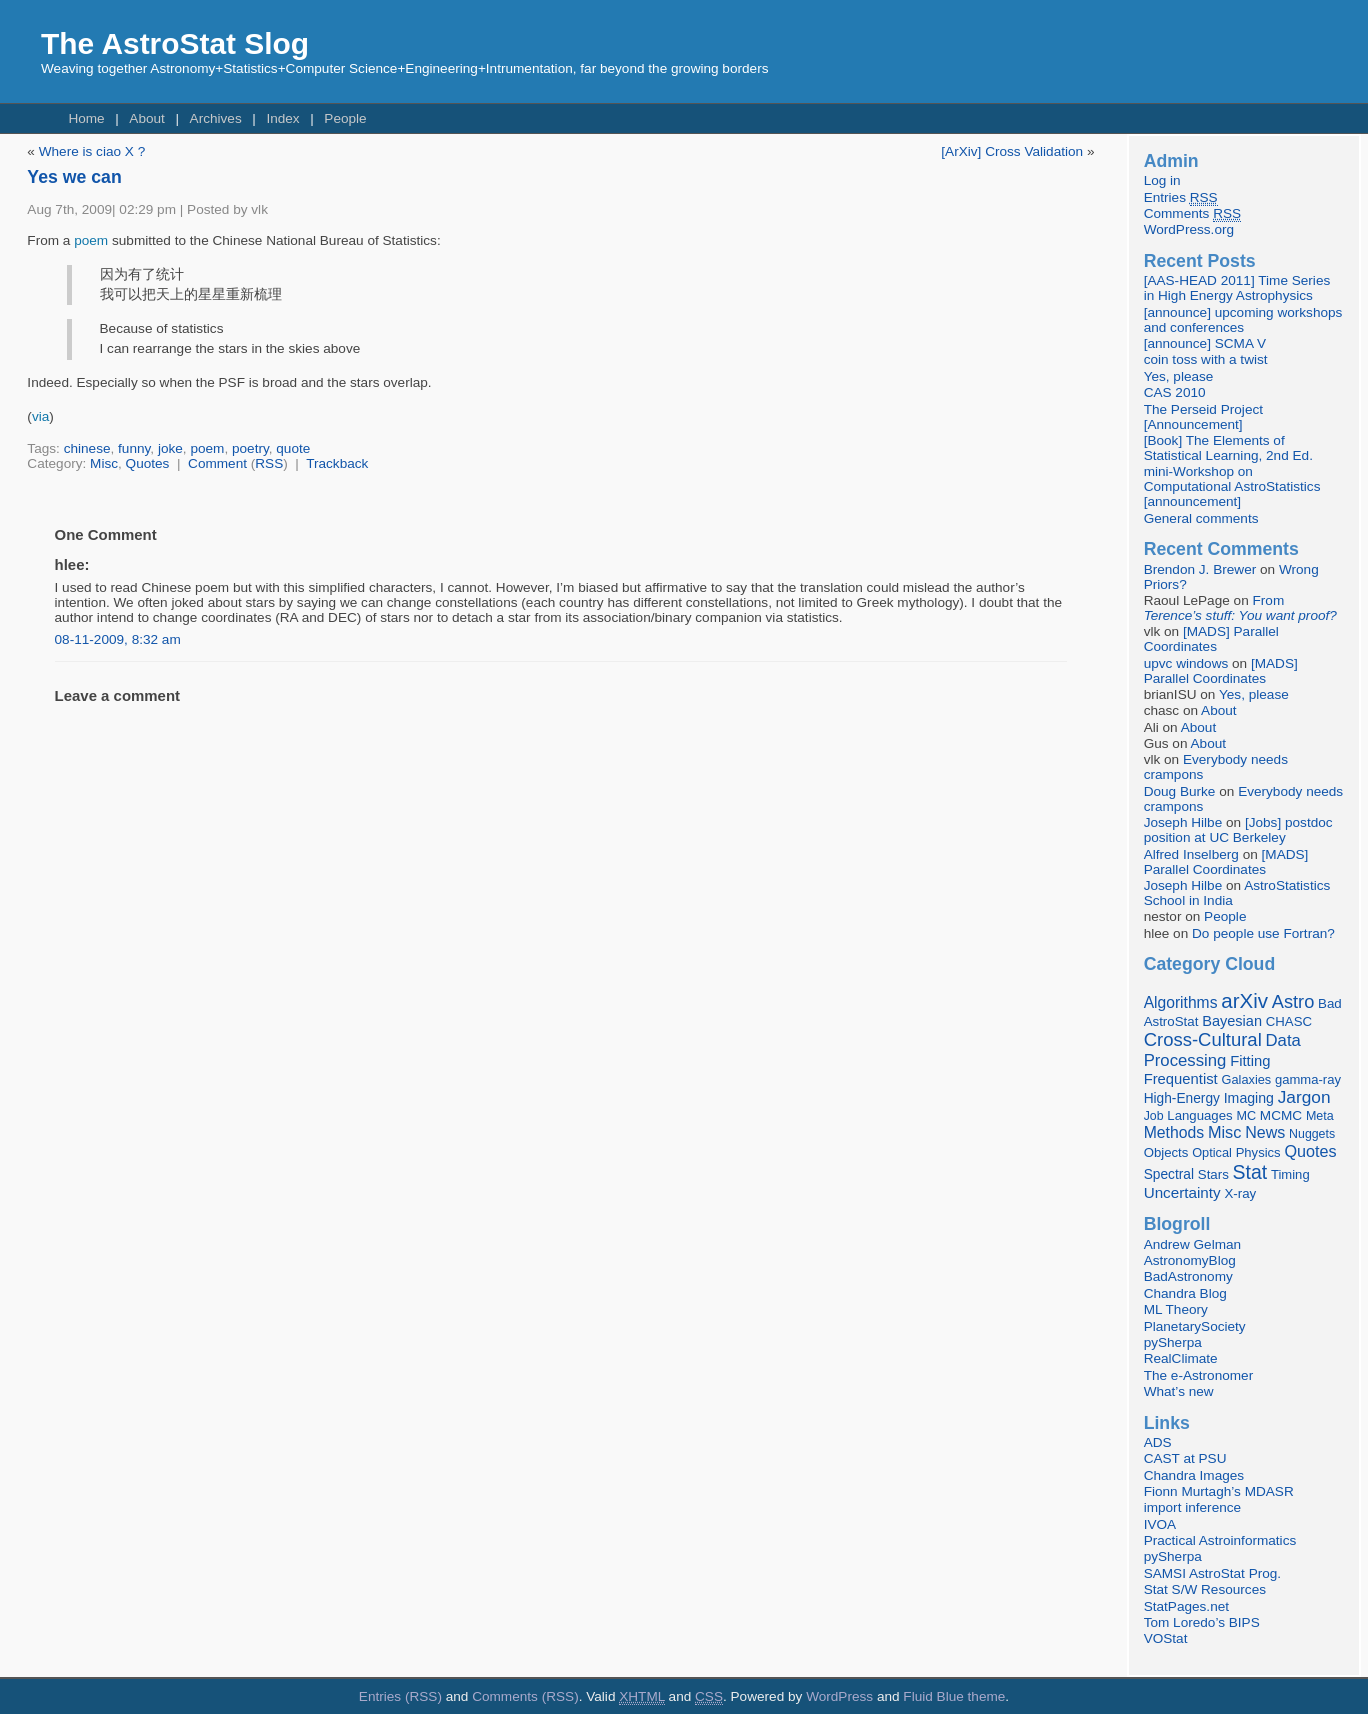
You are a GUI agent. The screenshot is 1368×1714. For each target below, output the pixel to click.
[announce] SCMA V (1205, 343)
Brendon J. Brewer (1200, 569)
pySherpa (1173, 1342)
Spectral (1169, 1174)
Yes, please (1179, 376)
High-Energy (1182, 1098)
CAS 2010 (1175, 392)
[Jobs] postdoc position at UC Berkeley (1238, 830)
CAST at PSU (1185, 1458)
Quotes (148, 463)
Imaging (1249, 1098)
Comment (217, 463)
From (1240, 608)
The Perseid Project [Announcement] (1203, 417)
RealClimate (1181, 1358)
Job (1154, 1116)
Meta (1320, 1116)
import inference (1192, 1507)
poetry (250, 448)
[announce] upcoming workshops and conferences (1243, 320)
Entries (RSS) (400, 1696)
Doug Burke (1180, 791)
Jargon (1304, 1097)
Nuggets (1312, 1134)
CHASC (1289, 1021)
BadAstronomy (1188, 1276)
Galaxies (1247, 1079)
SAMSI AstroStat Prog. (1213, 1573)
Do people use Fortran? (1263, 933)
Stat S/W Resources (1205, 1589)
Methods (1174, 1132)
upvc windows (1186, 663)
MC (1246, 1116)
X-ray (1240, 1193)
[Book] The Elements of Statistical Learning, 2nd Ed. (1228, 448)
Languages (1199, 1115)
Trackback (337, 463)
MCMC (1281, 1115)
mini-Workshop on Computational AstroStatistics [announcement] (1232, 486)
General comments (1201, 518)
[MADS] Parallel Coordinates (1211, 639)
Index (282, 118)
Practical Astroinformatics (1220, 1540)
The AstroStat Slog (175, 43)
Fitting (1250, 1061)
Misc (104, 463)
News (1265, 1132)
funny (134, 448)
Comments (1192, 214)
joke (170, 448)
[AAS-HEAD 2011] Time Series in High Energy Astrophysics (1237, 288)
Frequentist (1181, 1079)
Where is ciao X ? (92, 151)
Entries (1181, 198)
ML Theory (1176, 1309)
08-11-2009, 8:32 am (118, 639)
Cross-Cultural (1203, 1039)
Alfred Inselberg (1191, 854)
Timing (1290, 1174)
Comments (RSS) (525, 1696)
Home (86, 118)
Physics (1258, 1152)
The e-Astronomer (1199, 1375)
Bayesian (1232, 1021)
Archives (216, 118)
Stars (1213, 1174)
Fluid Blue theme (954, 1696)
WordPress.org (1189, 229)
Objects (1166, 1152)
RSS (269, 463)
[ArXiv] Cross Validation (1012, 151)
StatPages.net (1186, 1606)
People (345, 118)
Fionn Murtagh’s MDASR (1219, 1491)
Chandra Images (1194, 1475)
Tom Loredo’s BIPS (1202, 1622)
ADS (1158, 1442)
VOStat (1166, 1638)
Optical (1212, 1152)
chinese (87, 448)
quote (293, 448)
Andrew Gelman (1192, 1244)
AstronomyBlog (1190, 1260)
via (40, 416)
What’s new (1179, 1391)
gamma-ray (1308, 1079)
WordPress (839, 1696)
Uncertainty (1182, 1192)
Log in (1162, 180)
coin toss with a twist (1206, 359)
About (147, 118)
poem (91, 240)
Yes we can (74, 177)
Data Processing (1222, 1050)
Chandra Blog (1185, 1293)
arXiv (1244, 1000)
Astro (1293, 1002)
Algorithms (1181, 1002)
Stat (1250, 1172)
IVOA (1160, 1524)
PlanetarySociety (1195, 1326)
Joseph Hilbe (1183, 822)
